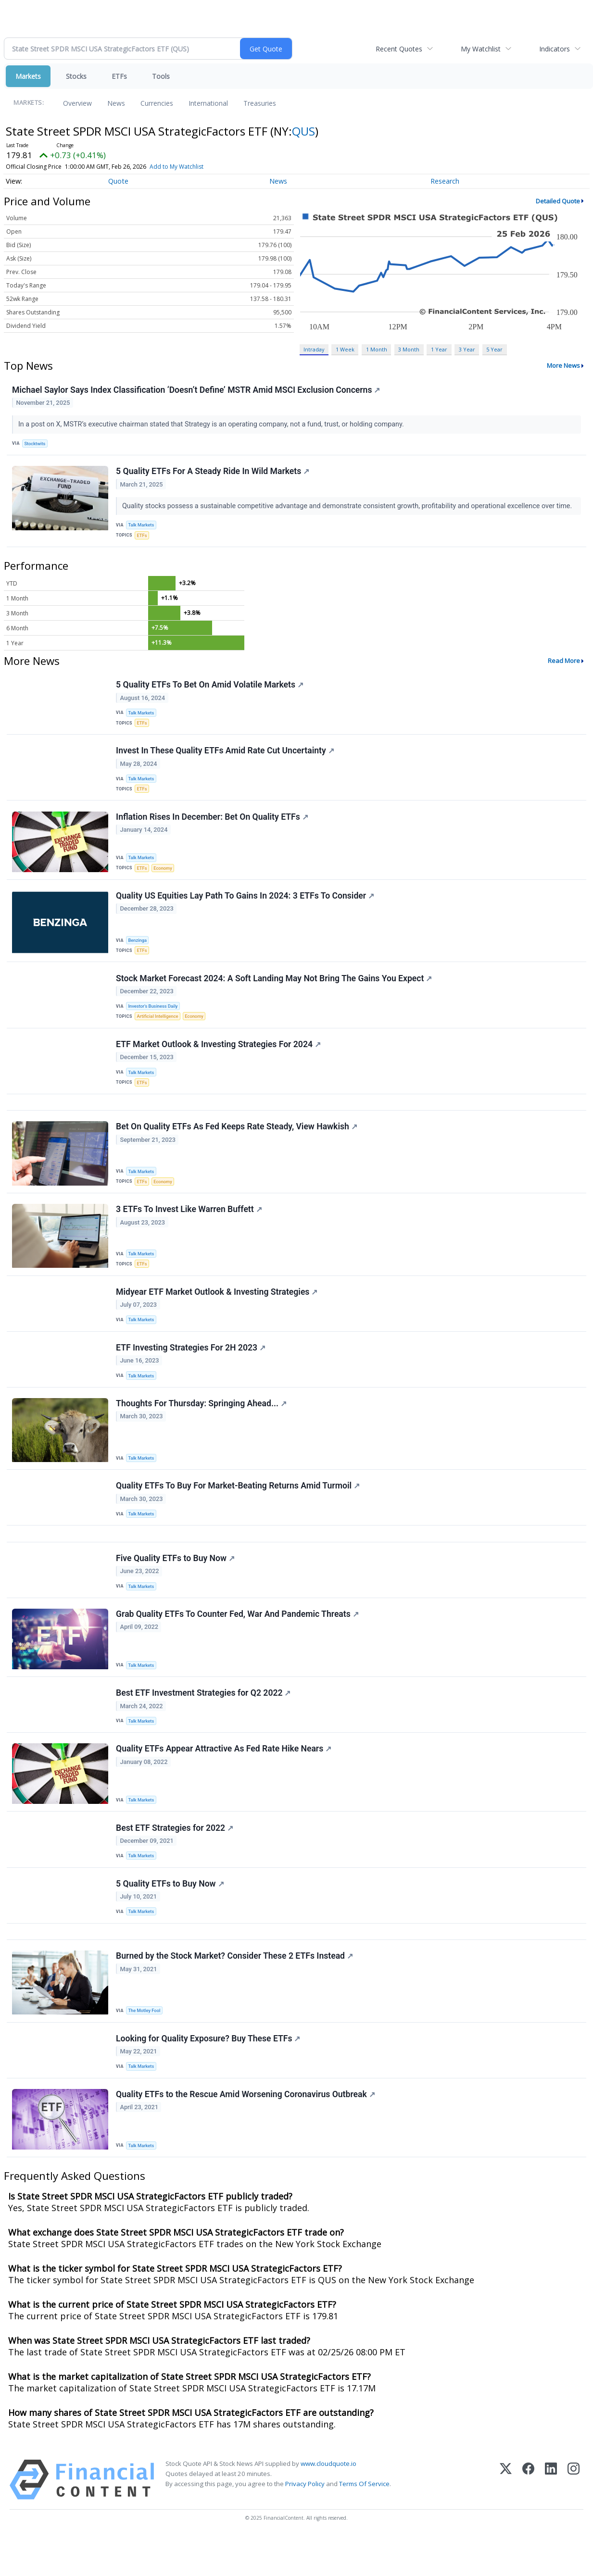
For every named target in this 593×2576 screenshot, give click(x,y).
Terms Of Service (364, 2523)
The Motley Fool (145, 2046)
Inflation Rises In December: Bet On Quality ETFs (212, 824)
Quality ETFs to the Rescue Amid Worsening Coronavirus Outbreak (246, 2133)
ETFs (119, 76)
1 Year (439, 349)
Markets (28, 76)
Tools (161, 76)
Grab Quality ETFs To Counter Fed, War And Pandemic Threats (237, 1641)
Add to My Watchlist (176, 167)
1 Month (376, 349)
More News (563, 365)
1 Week (345, 349)
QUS (303, 131)
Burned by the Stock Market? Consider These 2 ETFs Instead (234, 1991)
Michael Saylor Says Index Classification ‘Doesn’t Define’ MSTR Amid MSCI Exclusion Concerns (196, 390)
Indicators (554, 48)
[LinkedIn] (551, 2519)
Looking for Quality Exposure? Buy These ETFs (208, 2075)
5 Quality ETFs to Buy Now (170, 1916)
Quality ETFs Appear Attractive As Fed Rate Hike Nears (224, 1779)
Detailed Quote (558, 201)
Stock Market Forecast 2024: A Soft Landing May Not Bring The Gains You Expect (274, 988)
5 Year (494, 349)
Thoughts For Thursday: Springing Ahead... (201, 1424)
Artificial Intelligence (159, 1027)
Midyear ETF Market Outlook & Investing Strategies (217, 1309)
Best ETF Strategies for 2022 (175, 1858)
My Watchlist (481, 48)
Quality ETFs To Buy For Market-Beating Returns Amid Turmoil (238, 1508)
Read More (564, 664)
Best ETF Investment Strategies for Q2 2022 (203, 1721)
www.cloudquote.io (328, 2503)
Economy (164, 875)
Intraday (313, 349)
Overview (77, 103)
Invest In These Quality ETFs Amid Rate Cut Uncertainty (225, 757)
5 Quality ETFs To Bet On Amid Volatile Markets (210, 688)
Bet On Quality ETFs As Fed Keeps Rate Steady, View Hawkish (237, 1142)
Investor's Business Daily (154, 1016)
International (208, 103)
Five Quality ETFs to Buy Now (175, 1583)
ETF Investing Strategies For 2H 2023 (191, 1367)
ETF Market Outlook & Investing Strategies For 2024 (218, 1056)
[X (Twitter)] (506, 2519)
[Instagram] (573, 2519)
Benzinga (138, 948)
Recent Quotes (399, 48)
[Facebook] (528, 2519)
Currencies (156, 103)
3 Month (408, 349)
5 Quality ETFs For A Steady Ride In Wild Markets (213, 473)
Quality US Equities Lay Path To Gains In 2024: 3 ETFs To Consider (245, 905)
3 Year (467, 349)
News (116, 103)
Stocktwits (36, 444)
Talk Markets (142, 527)
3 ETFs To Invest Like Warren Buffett (189, 1226)
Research (444, 181)
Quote (118, 181)
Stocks (76, 76)
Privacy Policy (305, 2523)
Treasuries (259, 103)
